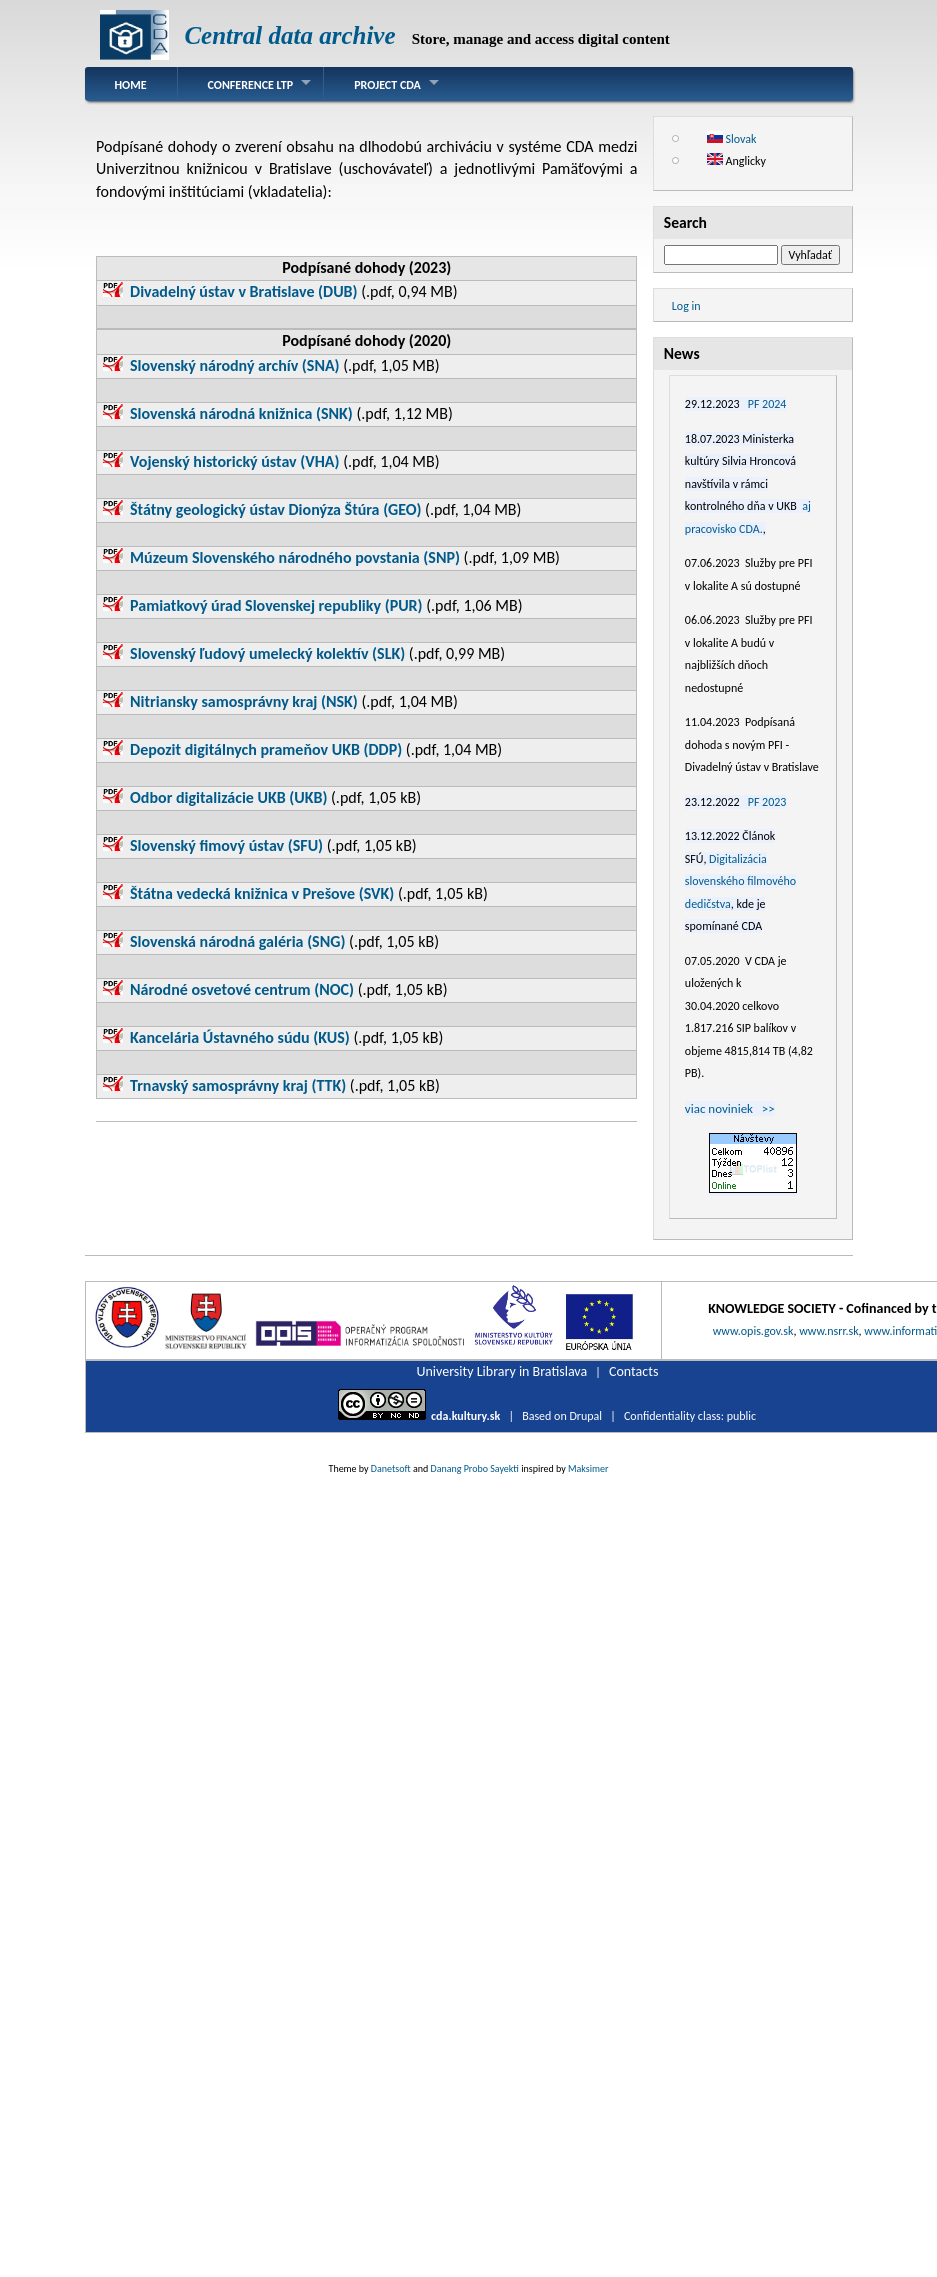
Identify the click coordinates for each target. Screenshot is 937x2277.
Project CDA (387, 85)
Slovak (732, 139)
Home (131, 85)
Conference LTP (251, 85)
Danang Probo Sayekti (474, 1468)
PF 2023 (767, 802)
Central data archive (289, 35)
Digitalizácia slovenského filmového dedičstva (740, 881)
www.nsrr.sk (828, 1331)
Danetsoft (391, 1468)
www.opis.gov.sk (753, 1331)
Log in (686, 306)
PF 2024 (767, 404)
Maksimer (588, 1468)
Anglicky (736, 161)
